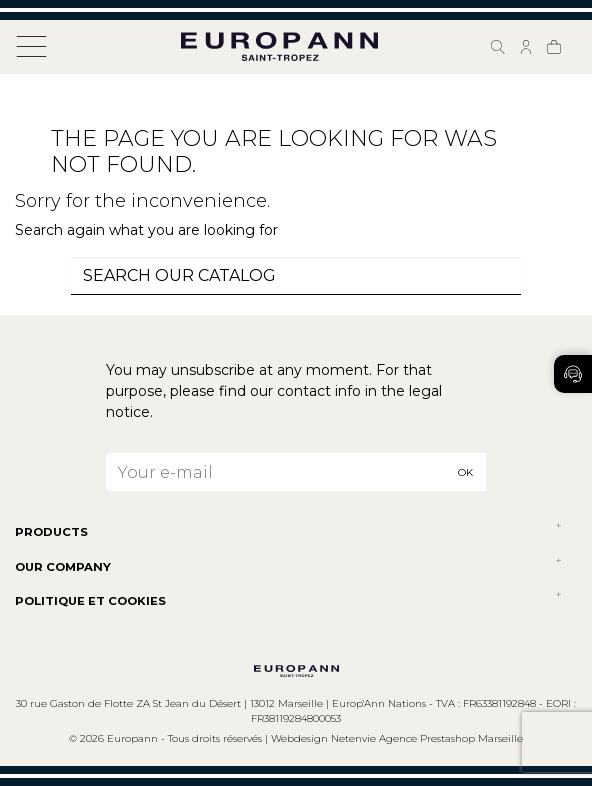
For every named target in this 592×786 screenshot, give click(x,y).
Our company (63, 567)
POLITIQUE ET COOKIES (90, 601)
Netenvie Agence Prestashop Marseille (427, 738)
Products (51, 532)
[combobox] (296, 276)
